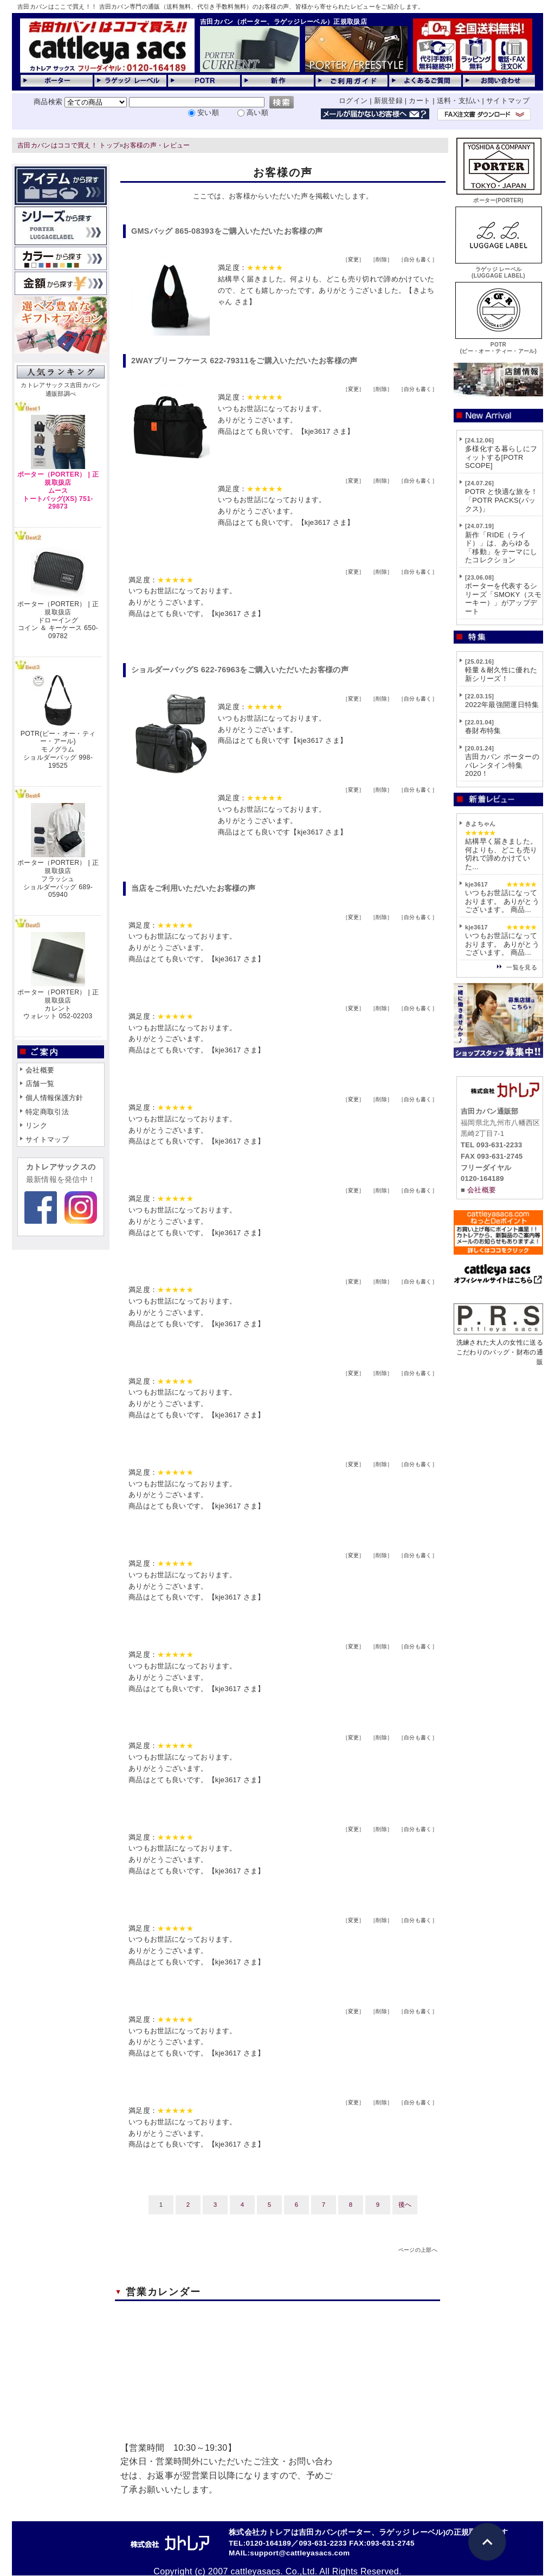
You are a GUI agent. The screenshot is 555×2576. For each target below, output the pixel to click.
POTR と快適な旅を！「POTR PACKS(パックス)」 (501, 499)
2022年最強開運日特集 (502, 705)
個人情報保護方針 (54, 1098)
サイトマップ (508, 101)
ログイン (353, 101)
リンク (36, 1125)
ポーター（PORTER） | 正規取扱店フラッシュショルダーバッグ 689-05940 (58, 878)
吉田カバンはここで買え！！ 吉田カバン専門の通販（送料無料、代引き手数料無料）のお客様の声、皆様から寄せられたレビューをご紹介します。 (220, 6)
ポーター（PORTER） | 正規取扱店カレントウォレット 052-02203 (58, 1004)
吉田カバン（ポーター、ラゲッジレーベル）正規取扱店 (283, 21)
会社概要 (39, 1070)
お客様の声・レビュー (156, 145)
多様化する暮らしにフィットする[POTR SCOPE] (501, 457)
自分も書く (418, 259)
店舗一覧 (39, 1084)
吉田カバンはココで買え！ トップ (68, 145)
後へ (405, 2204)
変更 (353, 259)
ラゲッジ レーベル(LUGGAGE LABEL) (498, 269)
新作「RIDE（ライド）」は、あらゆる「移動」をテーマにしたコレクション (501, 547)
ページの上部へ (417, 2250)
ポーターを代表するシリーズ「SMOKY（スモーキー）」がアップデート (503, 598)
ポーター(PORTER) (498, 197)
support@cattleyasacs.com (300, 2553)
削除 (381, 259)
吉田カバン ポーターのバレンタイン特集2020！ (502, 765)
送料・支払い (458, 101)
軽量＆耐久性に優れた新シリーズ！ (501, 674)
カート (419, 101)
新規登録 (388, 101)
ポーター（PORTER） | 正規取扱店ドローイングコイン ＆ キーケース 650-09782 (58, 620)
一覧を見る (521, 967)
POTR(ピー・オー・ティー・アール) (498, 344)
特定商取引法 (47, 1112)
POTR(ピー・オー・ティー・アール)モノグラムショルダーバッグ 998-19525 (58, 749)
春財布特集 (483, 731)
